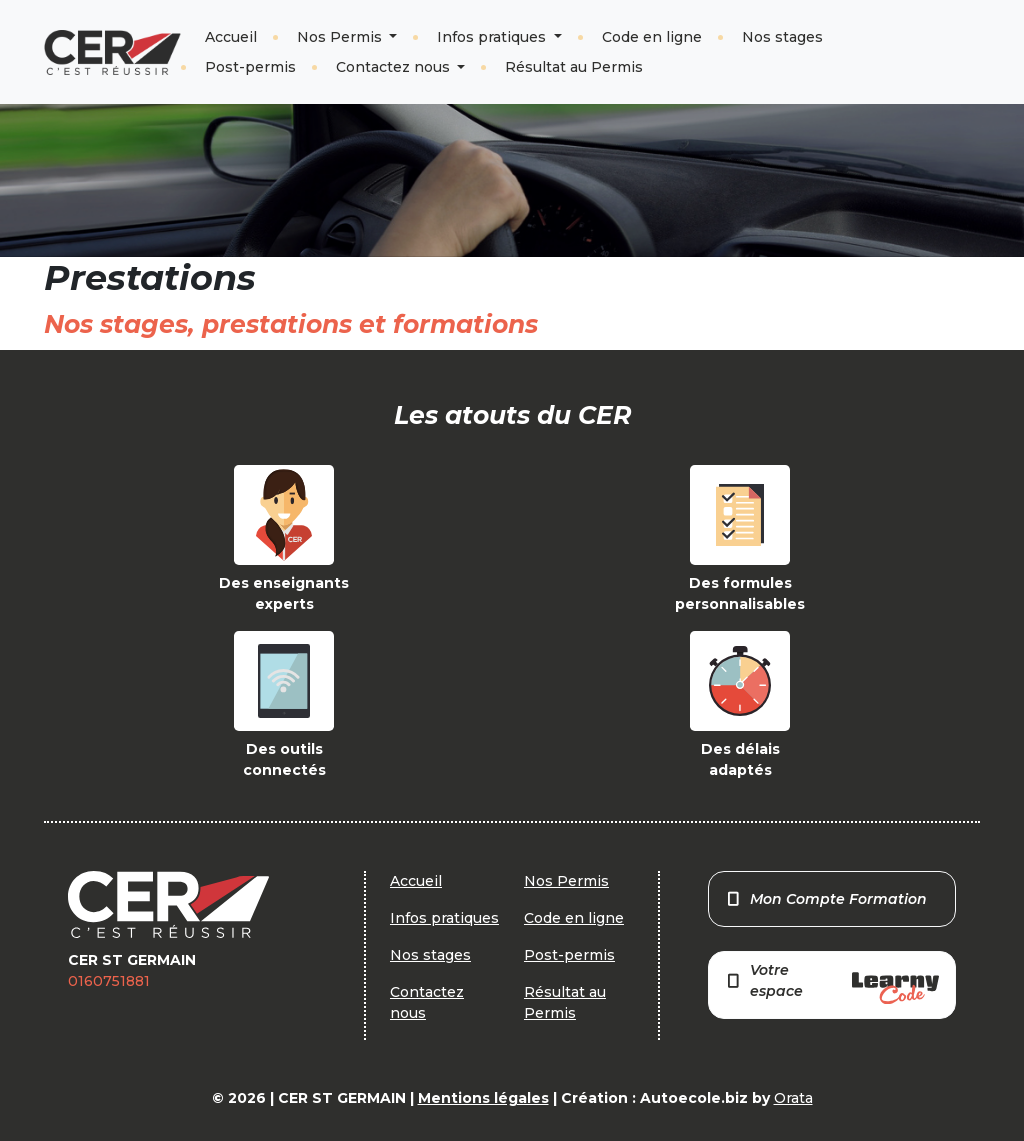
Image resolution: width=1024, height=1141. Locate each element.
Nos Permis (341, 37)
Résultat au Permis (574, 67)
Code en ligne (652, 37)
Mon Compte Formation (826, 899)
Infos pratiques (493, 37)
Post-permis (250, 67)
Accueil (231, 37)
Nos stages (782, 37)
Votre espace (832, 982)
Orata (793, 1098)
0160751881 (109, 981)
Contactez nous (395, 67)
